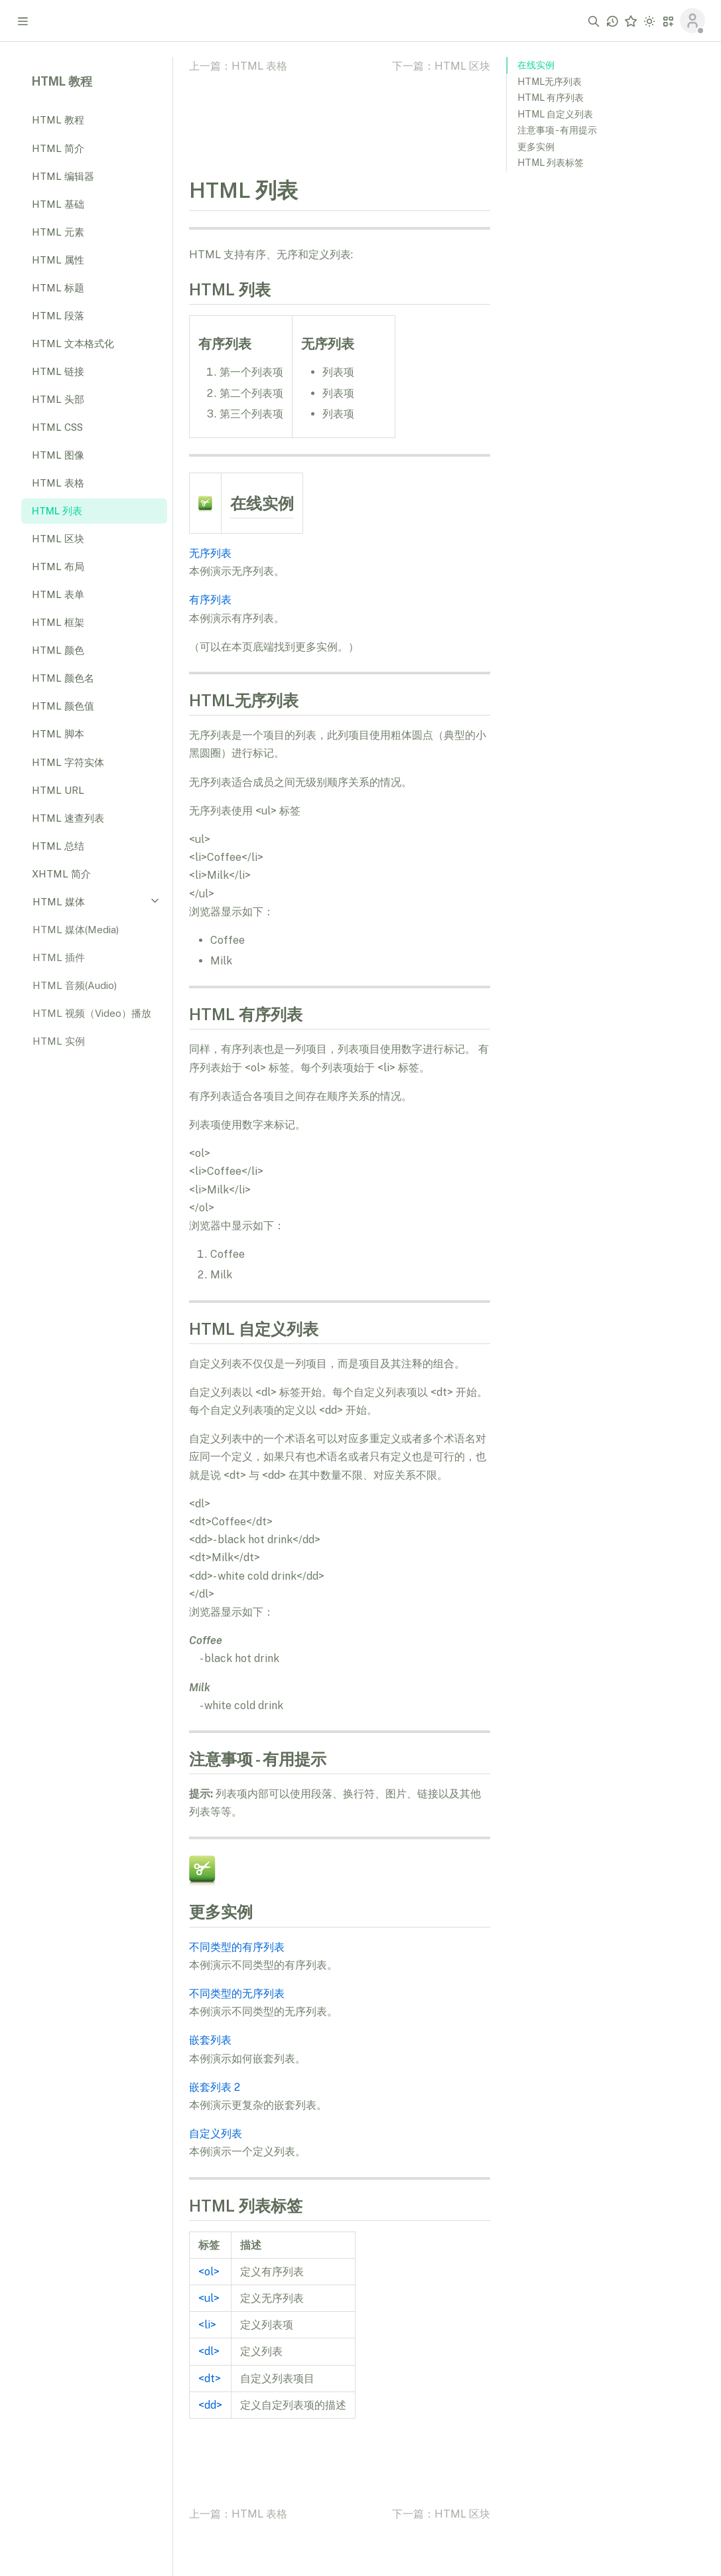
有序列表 (210, 599)
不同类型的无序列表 (237, 1993)
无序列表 (210, 553)
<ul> (209, 2298)
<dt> (209, 2378)
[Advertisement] (605, 386)
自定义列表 (215, 2133)
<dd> (210, 2405)
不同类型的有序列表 (237, 1947)
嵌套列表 (210, 2040)
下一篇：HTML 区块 (441, 66)
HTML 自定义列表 (555, 114)
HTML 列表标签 (550, 162)
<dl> (209, 2351)
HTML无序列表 (549, 81)
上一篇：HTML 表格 (238, 66)
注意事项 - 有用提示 (557, 130)
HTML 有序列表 (550, 97)
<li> (207, 2324)
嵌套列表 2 (214, 2087)
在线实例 (536, 65)
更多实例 (536, 146)
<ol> (209, 2271)
